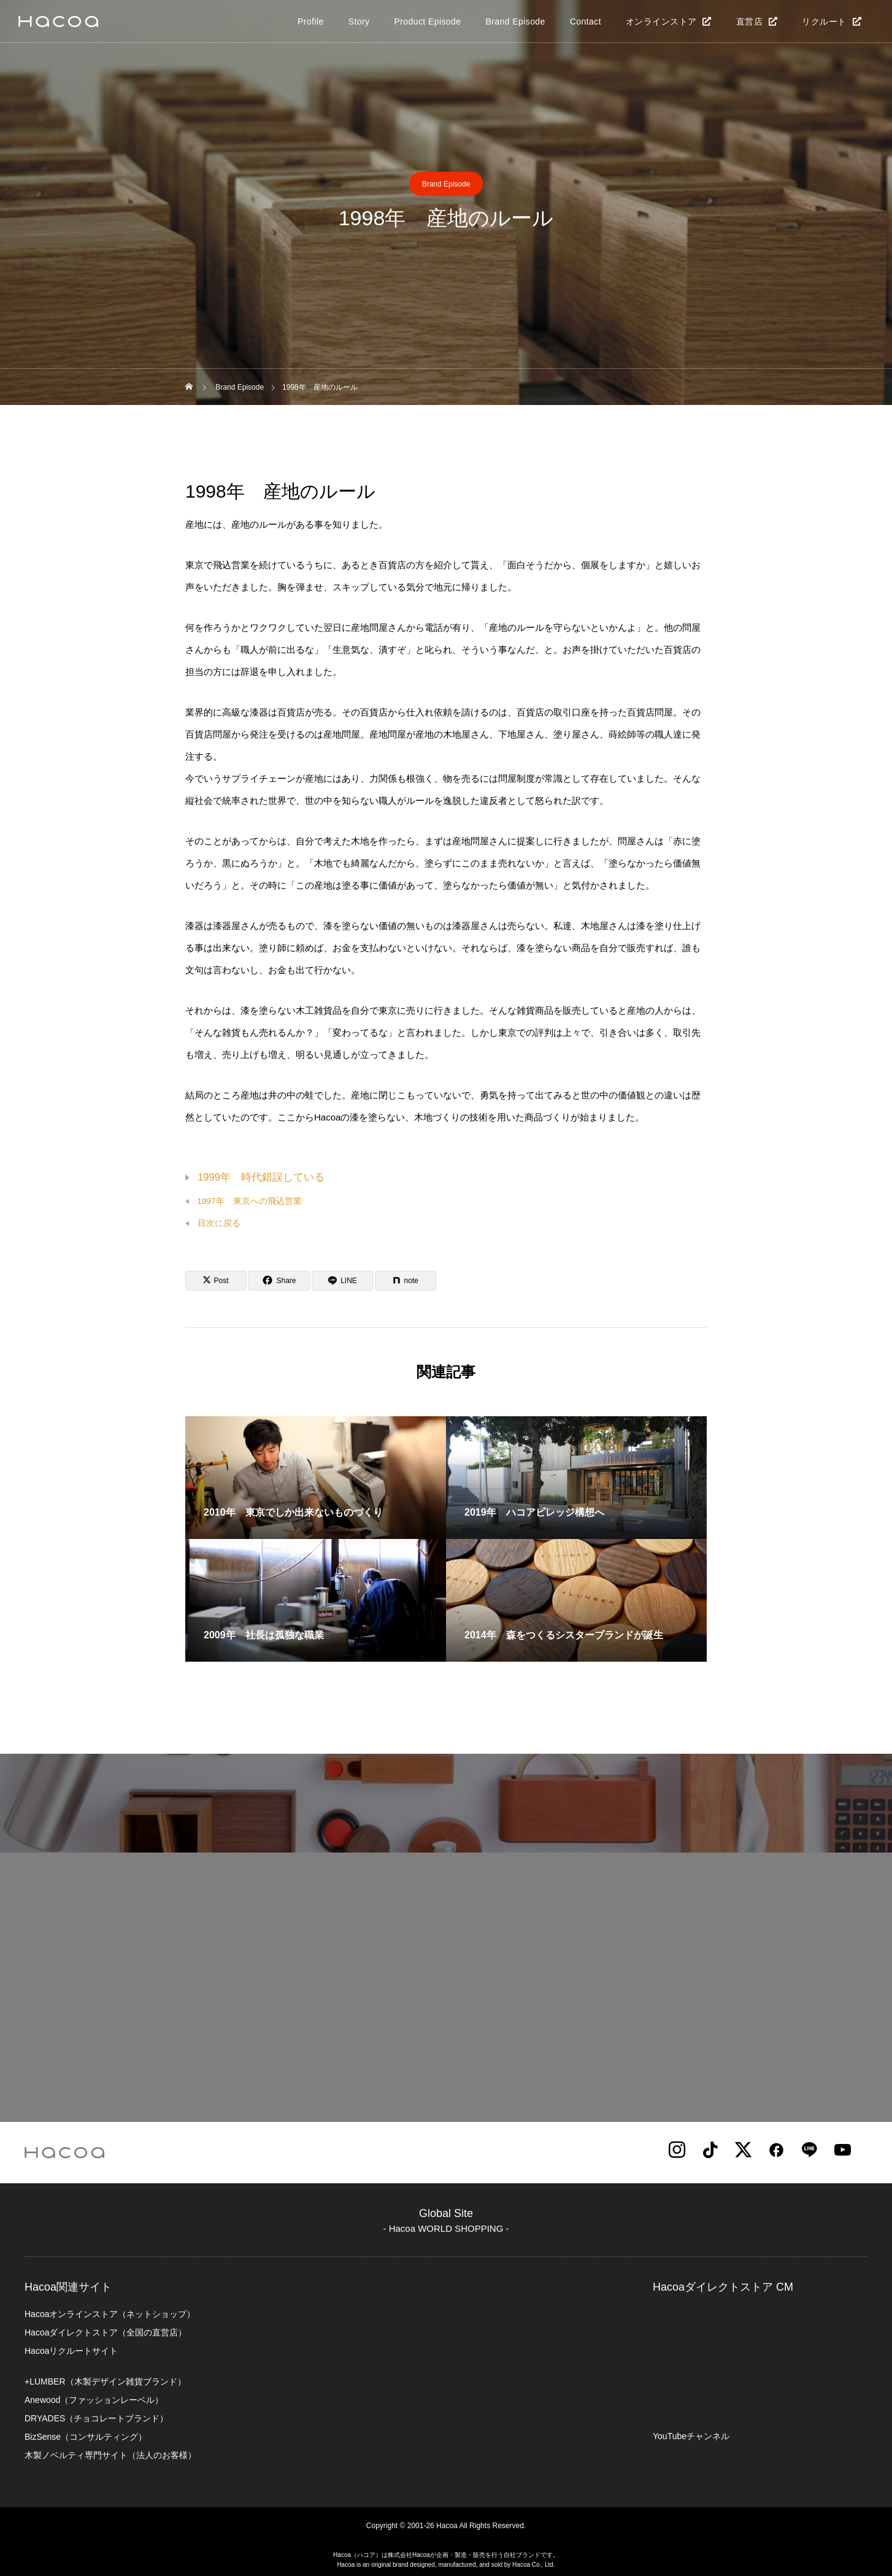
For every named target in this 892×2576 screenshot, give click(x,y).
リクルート (824, 21)
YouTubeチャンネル (691, 2436)
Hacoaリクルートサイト (71, 2351)
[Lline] (342, 1280)
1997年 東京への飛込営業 (250, 1201)
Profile (311, 21)
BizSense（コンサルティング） (86, 2437)
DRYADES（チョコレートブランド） (96, 2418)
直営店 (749, 21)
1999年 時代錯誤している (261, 1176)
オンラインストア (661, 21)
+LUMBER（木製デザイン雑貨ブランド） (105, 2381)
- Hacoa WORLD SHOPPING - (446, 2228)
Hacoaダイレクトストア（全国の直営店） (105, 2332)
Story (359, 21)
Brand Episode (515, 21)
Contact (585, 21)
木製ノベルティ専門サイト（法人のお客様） (110, 2455)
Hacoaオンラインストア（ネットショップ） (110, 2314)
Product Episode (427, 21)
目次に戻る (219, 1223)
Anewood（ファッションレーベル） (94, 2400)
